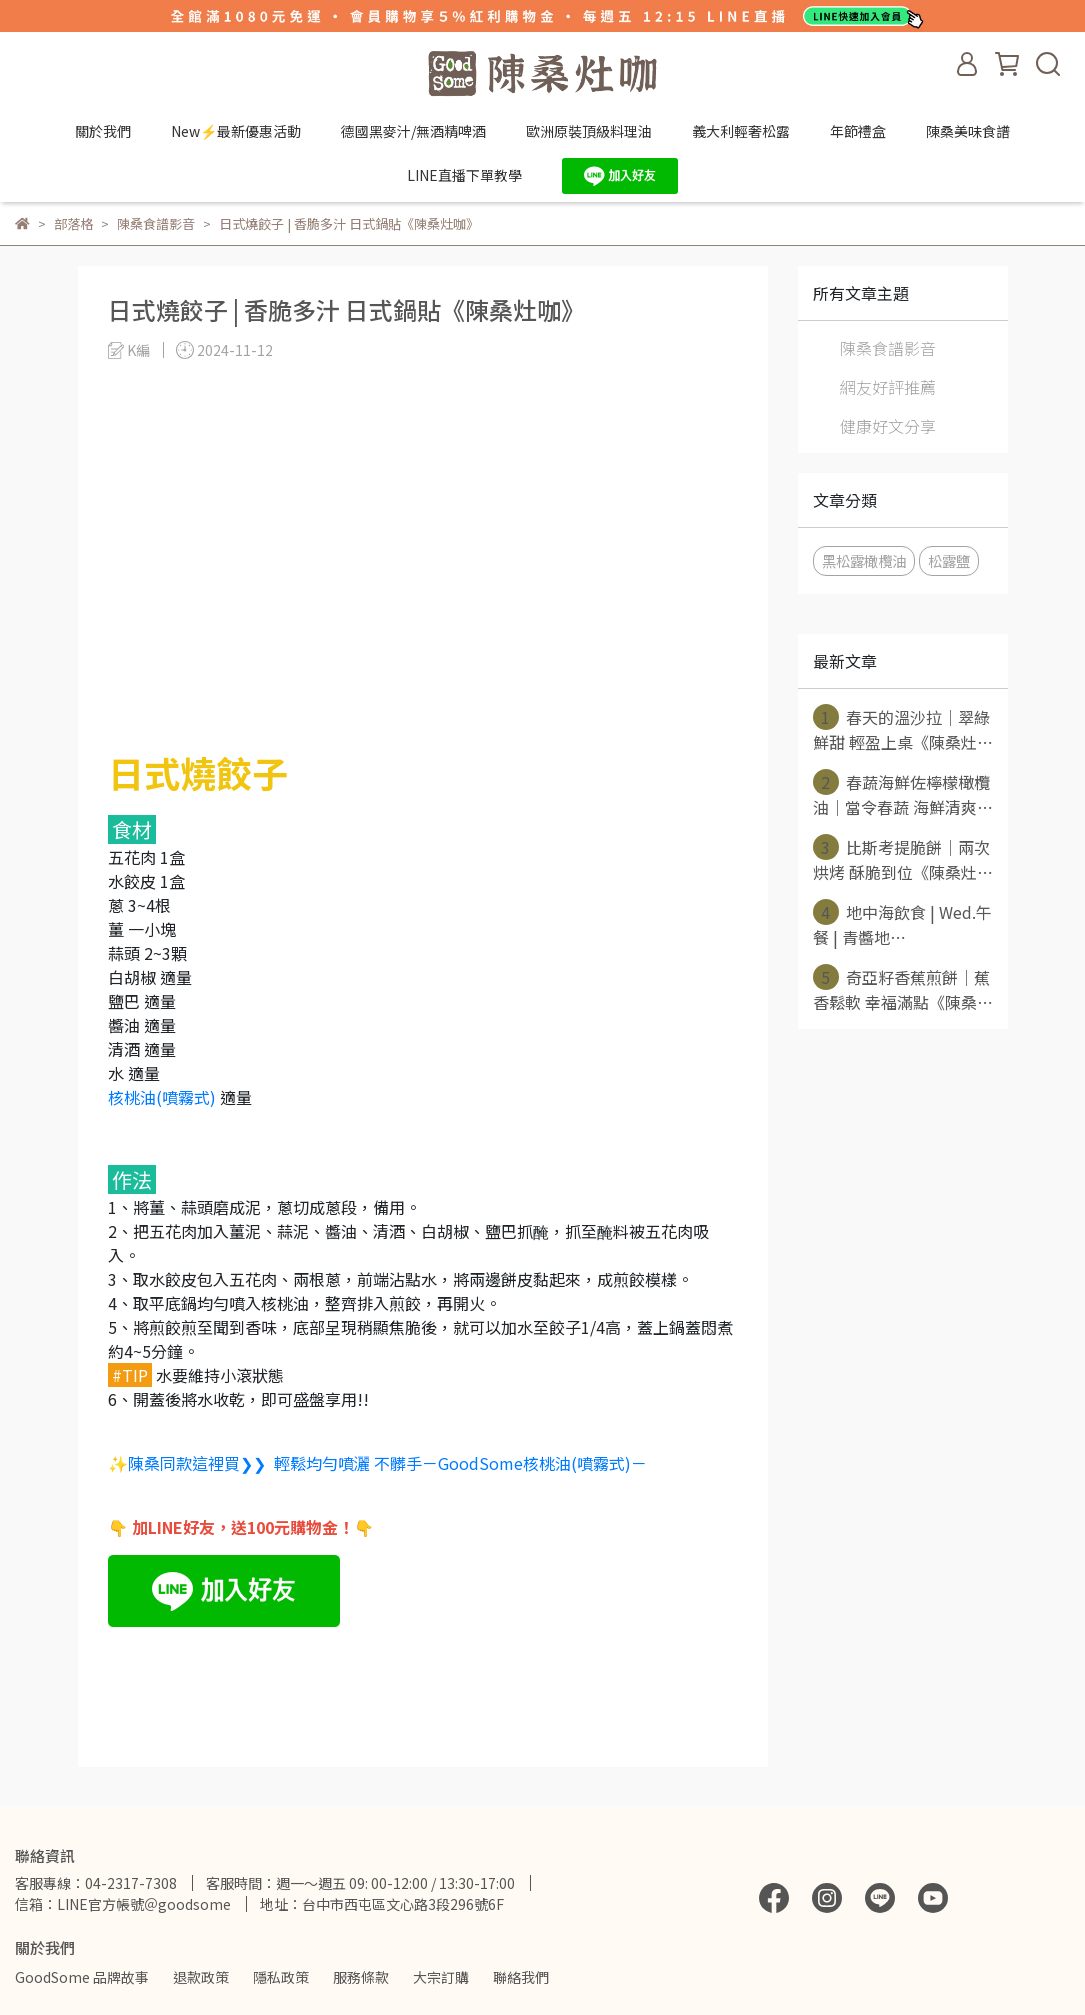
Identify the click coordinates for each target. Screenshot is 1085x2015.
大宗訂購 (441, 1977)
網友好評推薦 (888, 387)
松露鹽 (949, 560)
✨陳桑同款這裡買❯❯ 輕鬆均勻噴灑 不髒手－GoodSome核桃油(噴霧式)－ (377, 1463)
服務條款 (361, 1977)
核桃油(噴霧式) (162, 1097)
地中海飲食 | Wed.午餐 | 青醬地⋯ (902, 924)
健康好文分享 (888, 426)
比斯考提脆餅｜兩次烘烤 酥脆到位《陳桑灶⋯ (903, 859)
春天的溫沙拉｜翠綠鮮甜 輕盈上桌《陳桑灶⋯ (903, 729)
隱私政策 (281, 1977)
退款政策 (201, 1977)
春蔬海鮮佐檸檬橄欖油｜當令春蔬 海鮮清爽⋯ (903, 794)
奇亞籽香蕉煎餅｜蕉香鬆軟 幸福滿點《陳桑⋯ (903, 989)
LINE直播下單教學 (464, 175)
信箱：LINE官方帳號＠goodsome (123, 1904)
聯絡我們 (521, 1977)
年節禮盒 (858, 131)
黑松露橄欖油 (864, 560)
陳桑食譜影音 (888, 348)
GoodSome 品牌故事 (82, 1977)
